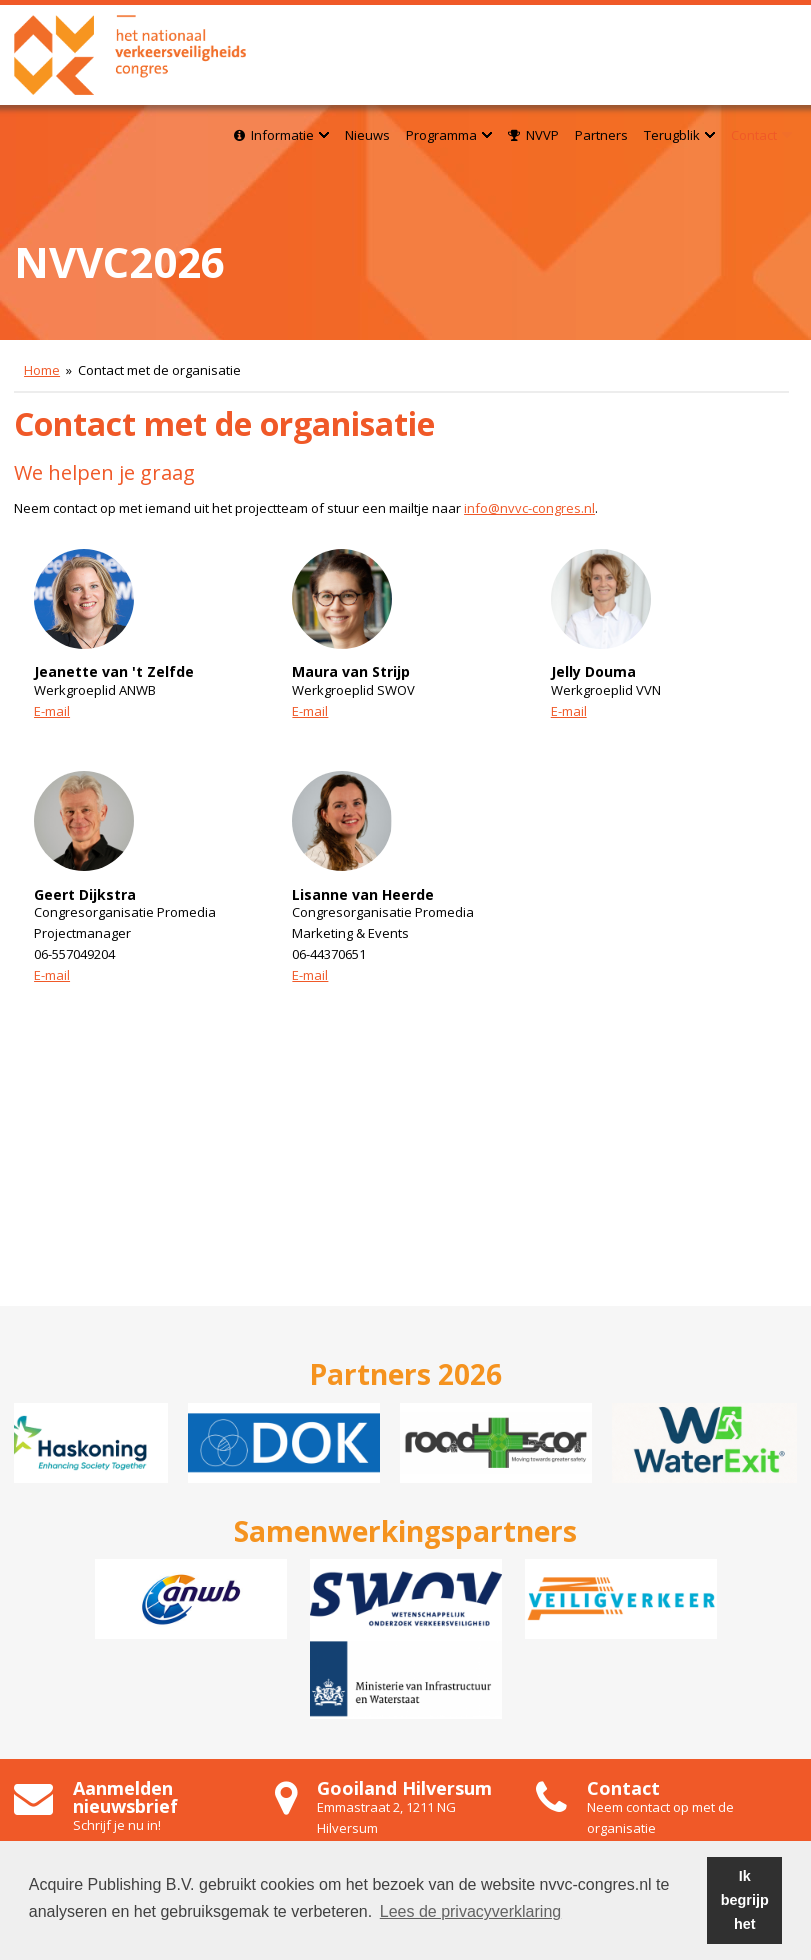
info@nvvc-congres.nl (529, 508)
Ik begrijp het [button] (745, 1900)
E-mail (52, 711)
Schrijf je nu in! (117, 1825)
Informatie (281, 135)
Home (42, 370)
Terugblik (679, 135)
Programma (449, 135)
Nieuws (367, 135)
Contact (761, 135)
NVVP (533, 135)
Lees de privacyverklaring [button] (470, 1911)
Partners (601, 135)
